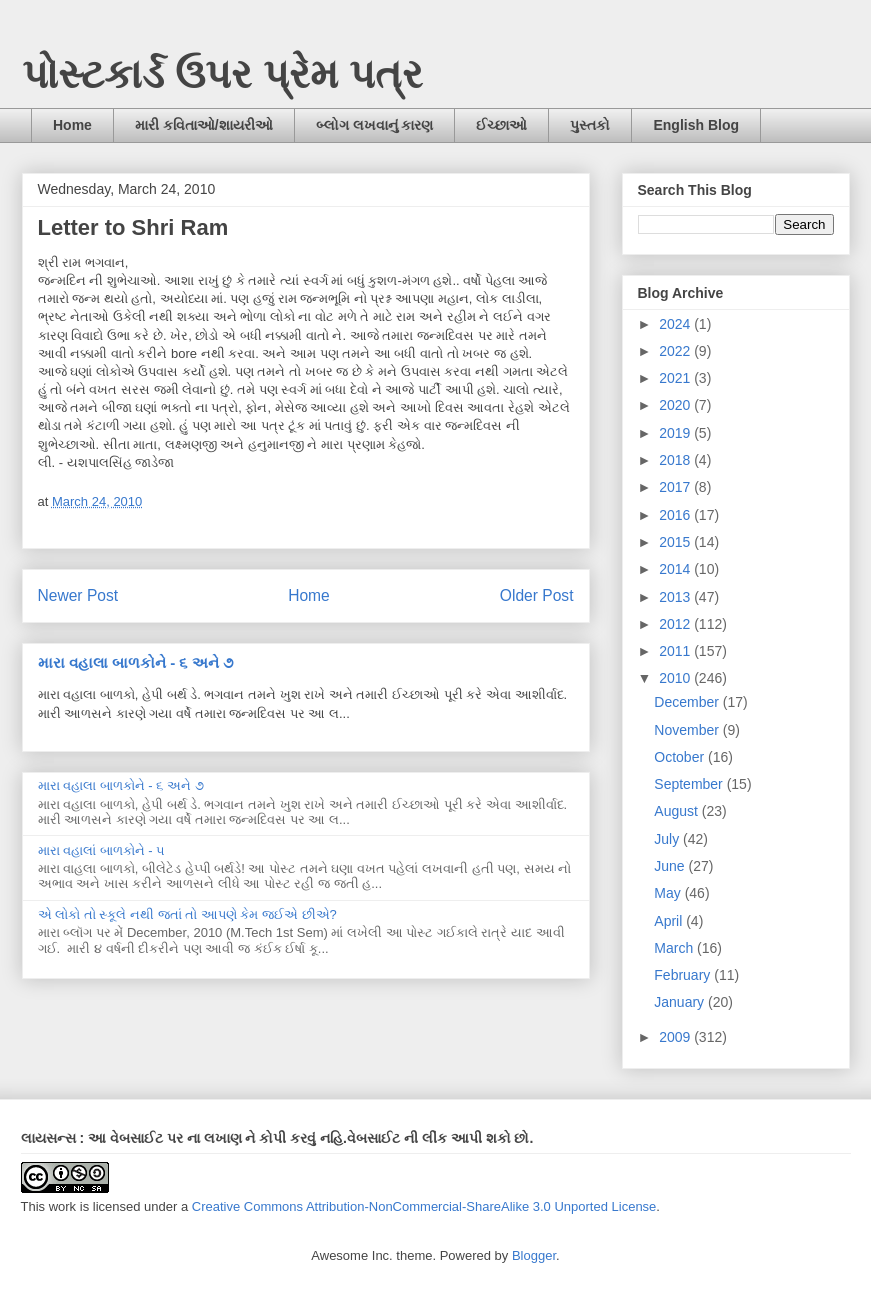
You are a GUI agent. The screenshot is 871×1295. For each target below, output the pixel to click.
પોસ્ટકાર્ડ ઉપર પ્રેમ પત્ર (222, 74)
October (681, 757)
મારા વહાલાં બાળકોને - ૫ (102, 850)
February (684, 975)
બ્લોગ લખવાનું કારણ (375, 125)
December (688, 702)
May (669, 893)
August (677, 811)
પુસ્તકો (590, 125)
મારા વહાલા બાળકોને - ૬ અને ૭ (135, 662)
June (671, 866)
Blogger (534, 1255)
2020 (676, 405)
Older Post (537, 595)
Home (72, 125)
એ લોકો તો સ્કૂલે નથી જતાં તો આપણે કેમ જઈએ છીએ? (187, 914)
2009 (676, 1037)
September (690, 784)
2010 (676, 678)
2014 (676, 569)
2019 (676, 433)
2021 (676, 378)
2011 (676, 651)
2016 (676, 515)
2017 (676, 487)
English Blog (696, 125)
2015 (676, 542)
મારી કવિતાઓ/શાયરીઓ (204, 125)
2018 (676, 460)
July (668, 839)
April (670, 921)
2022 (676, 351)
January (681, 1002)
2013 (676, 597)
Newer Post (78, 595)
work (62, 1206)
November (688, 730)
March (675, 948)
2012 (676, 624)
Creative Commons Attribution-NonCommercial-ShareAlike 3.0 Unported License (424, 1206)
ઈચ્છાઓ (501, 125)
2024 (676, 324)
